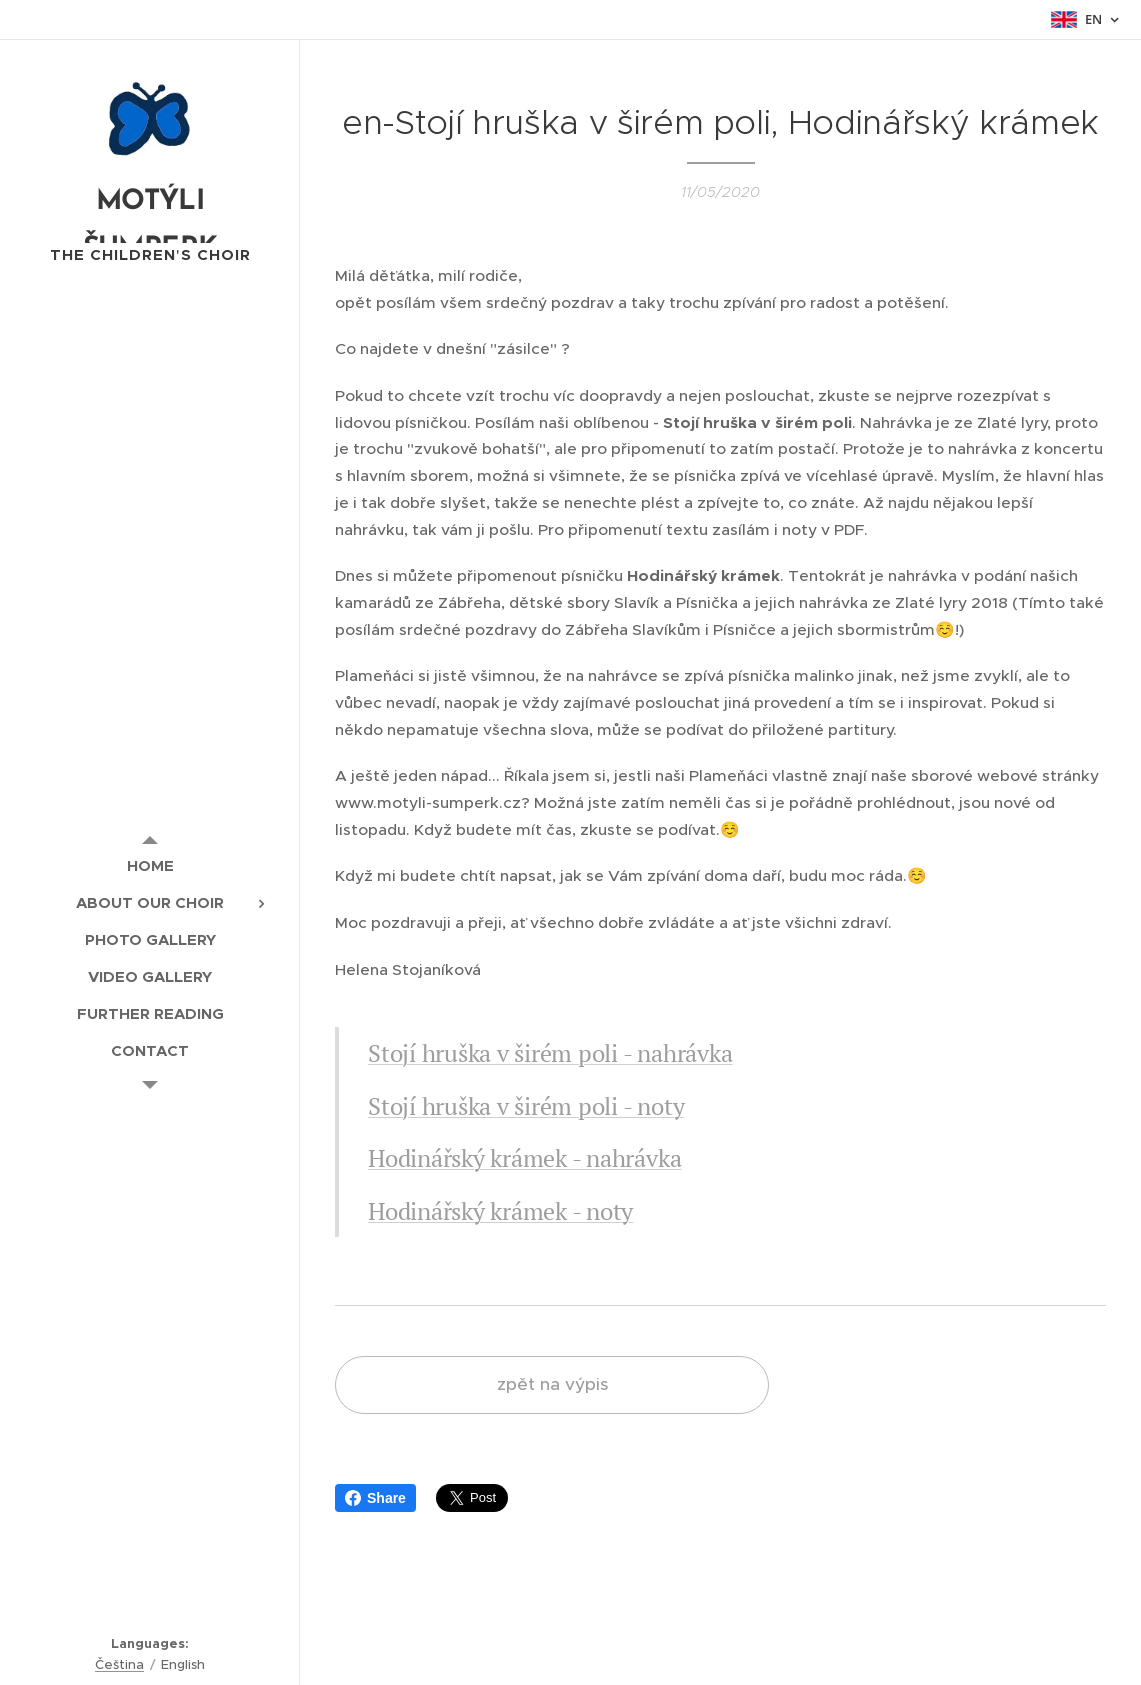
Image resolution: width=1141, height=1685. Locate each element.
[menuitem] (150, 865)
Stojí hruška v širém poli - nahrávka (550, 1053)
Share (375, 1498)
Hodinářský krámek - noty (500, 1211)
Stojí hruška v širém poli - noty (526, 1106)
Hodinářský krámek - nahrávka (524, 1158)
